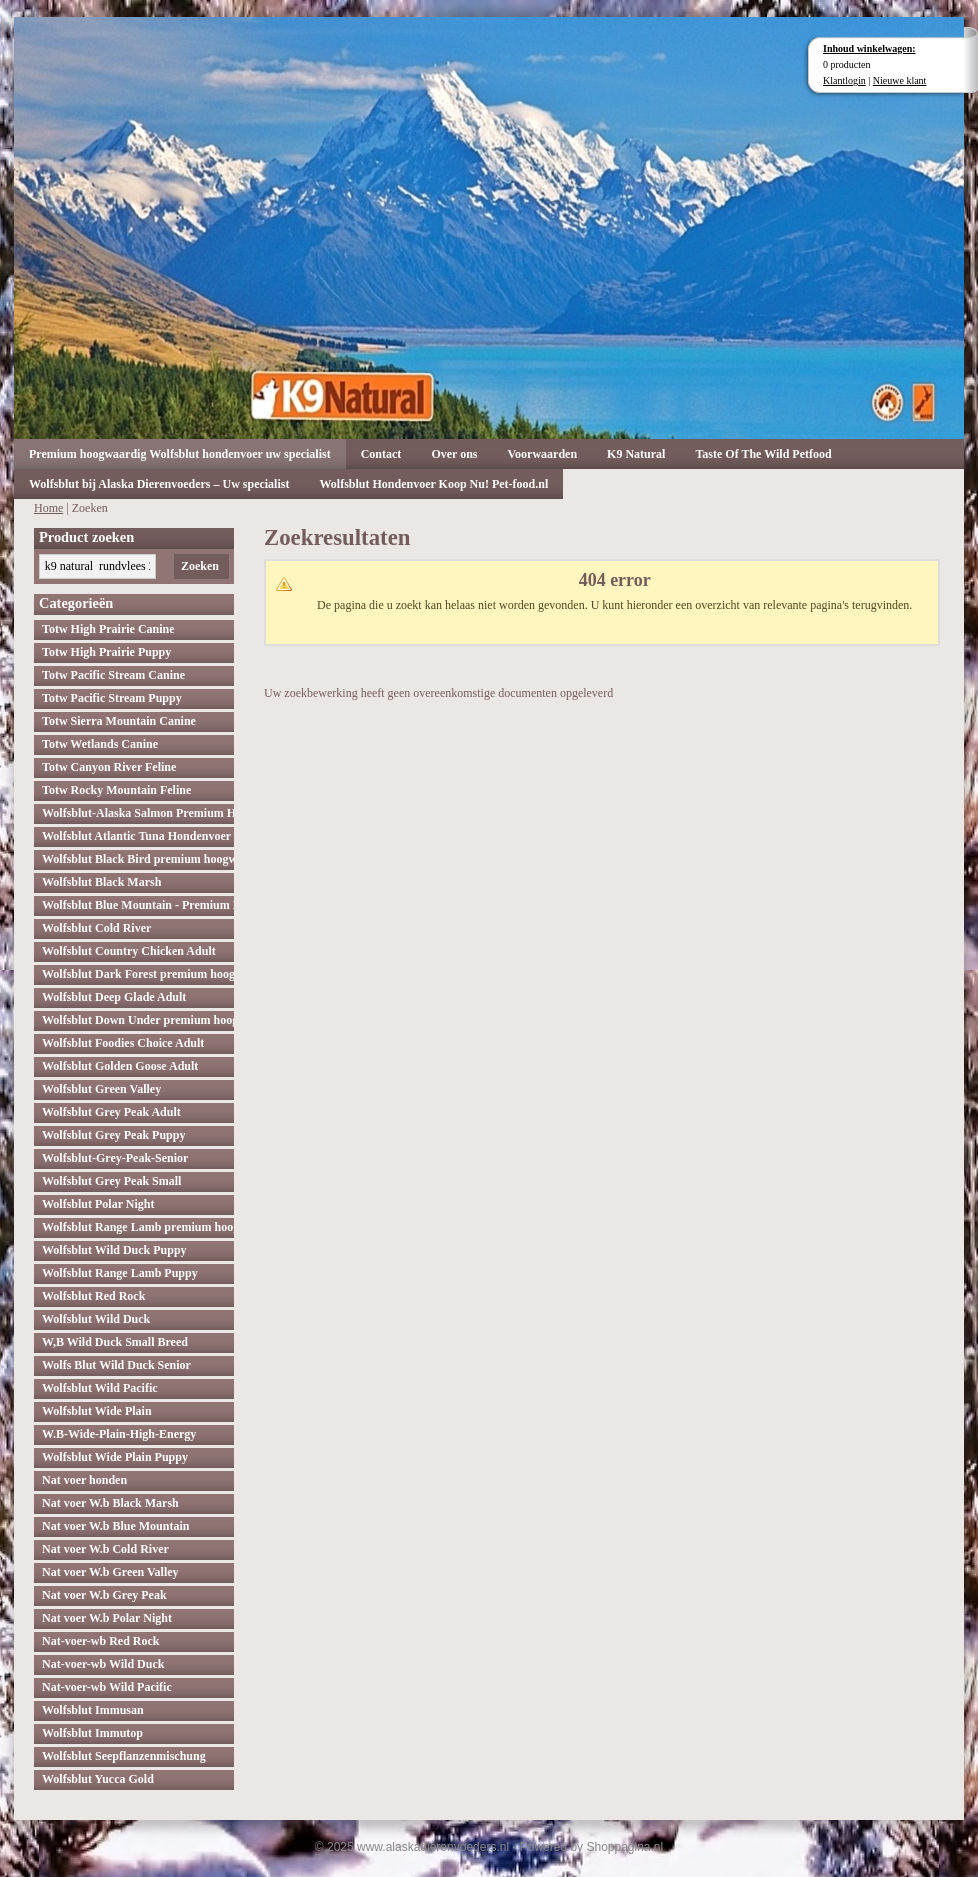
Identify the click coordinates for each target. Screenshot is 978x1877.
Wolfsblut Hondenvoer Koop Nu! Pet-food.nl (433, 484)
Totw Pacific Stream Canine (113, 675)
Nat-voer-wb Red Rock (101, 1641)
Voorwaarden (543, 454)
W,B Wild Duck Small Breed (115, 1342)
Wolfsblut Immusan (93, 1710)
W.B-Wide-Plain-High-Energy (119, 1434)
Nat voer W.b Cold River (105, 1549)
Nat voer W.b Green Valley (110, 1572)
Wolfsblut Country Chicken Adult (129, 951)
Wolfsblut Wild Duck (96, 1319)
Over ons (454, 454)
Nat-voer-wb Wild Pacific (107, 1687)
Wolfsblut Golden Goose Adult (120, 1066)
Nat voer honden (84, 1480)
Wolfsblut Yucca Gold (98, 1779)
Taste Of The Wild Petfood (763, 454)
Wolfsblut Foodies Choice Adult (123, 1043)
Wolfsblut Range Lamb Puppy (120, 1273)
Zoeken (200, 566)
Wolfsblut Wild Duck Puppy (114, 1250)
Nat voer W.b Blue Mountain (115, 1526)
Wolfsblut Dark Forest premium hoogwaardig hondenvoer (138, 974)
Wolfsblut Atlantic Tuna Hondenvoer (136, 836)
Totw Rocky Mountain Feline (116, 790)
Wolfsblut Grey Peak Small (111, 1181)
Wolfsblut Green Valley (101, 1089)
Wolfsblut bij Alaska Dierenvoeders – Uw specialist (159, 484)
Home (48, 508)
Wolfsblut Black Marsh (101, 882)
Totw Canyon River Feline (109, 767)
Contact (381, 454)
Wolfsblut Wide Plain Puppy (115, 1457)
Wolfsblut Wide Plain (97, 1411)
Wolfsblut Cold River (96, 928)
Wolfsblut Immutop (92, 1733)
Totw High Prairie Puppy (106, 652)
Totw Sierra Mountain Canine (119, 721)
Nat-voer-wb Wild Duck (103, 1664)
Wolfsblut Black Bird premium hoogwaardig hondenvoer (138, 859)
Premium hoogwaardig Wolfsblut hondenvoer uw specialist (180, 454)
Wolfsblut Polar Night (98, 1204)
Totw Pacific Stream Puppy (112, 698)
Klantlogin (844, 80)
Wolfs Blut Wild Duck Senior (116, 1365)
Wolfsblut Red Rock (93, 1296)
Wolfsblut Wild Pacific (100, 1388)
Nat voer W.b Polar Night (107, 1618)
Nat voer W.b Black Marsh (110, 1503)
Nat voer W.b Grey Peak (104, 1595)
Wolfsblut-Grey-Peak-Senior (115, 1158)
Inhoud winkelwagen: (869, 48)
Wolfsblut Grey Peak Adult (111, 1112)
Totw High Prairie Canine (108, 629)
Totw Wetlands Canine (100, 744)
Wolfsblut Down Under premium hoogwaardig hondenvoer (138, 1020)
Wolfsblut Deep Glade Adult (114, 997)
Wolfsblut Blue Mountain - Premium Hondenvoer (138, 905)
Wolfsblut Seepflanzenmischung (124, 1756)
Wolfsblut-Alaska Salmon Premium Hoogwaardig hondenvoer (138, 813)
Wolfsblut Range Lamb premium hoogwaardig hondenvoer (138, 1227)
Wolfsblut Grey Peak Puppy (113, 1135)
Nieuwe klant (900, 80)
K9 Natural (636, 454)
